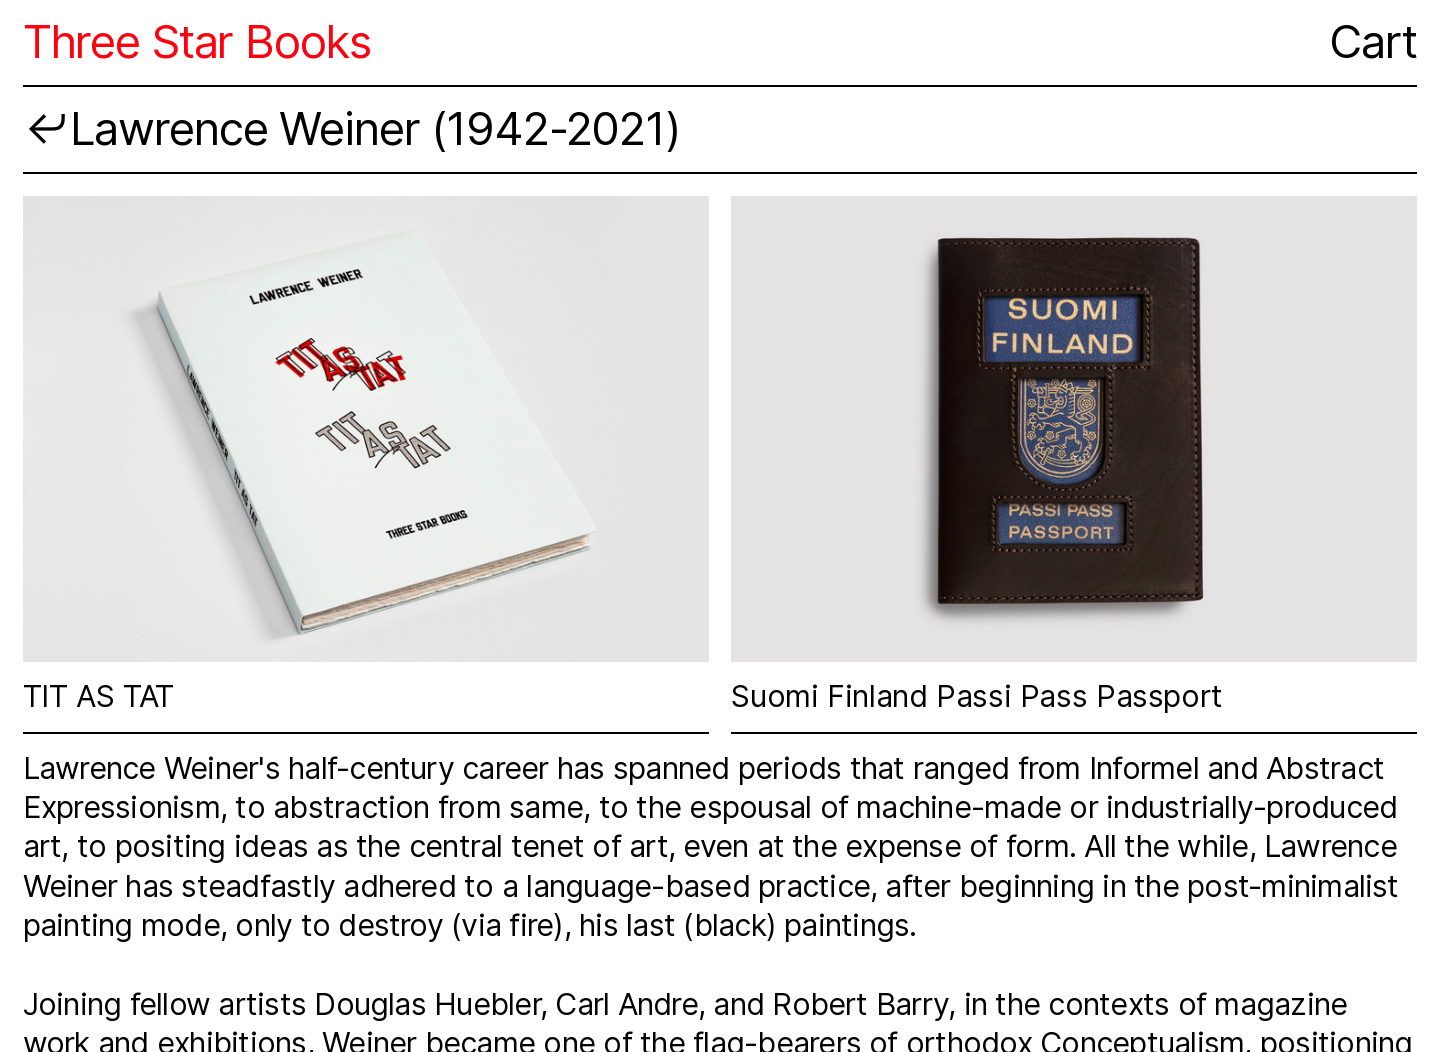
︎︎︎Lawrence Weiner (221, 128)
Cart (1373, 41)
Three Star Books (197, 41)
